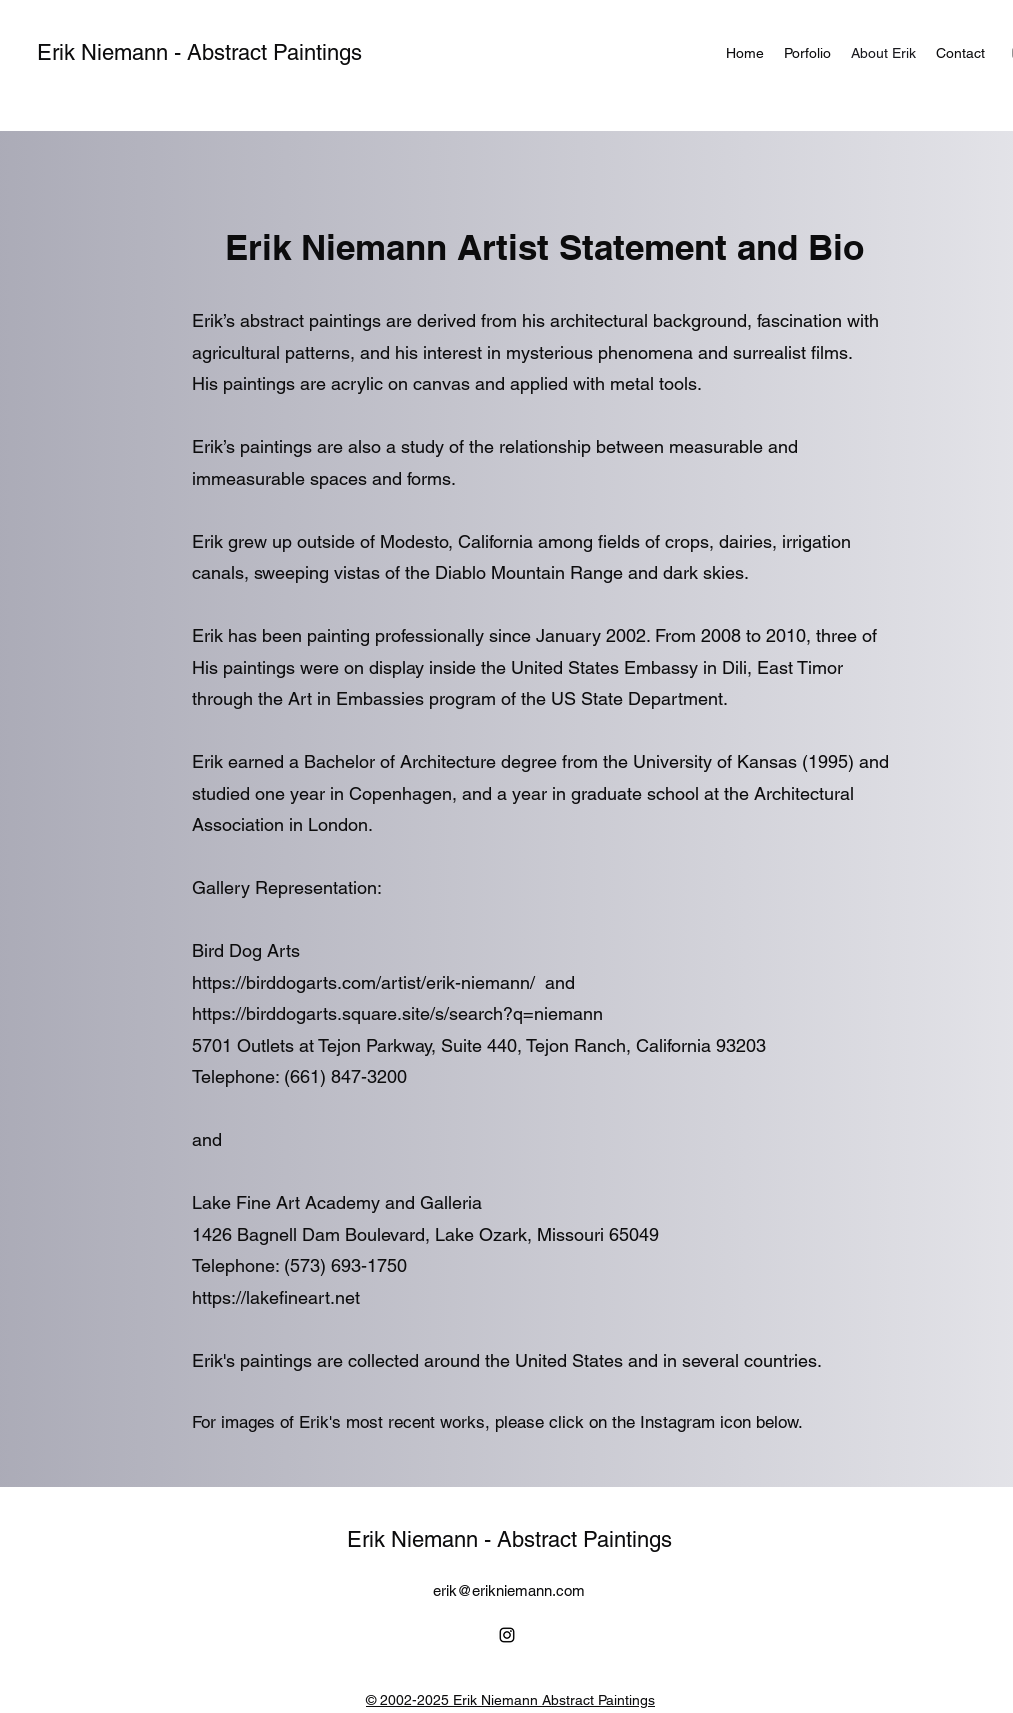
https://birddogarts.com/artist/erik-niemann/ (366, 982)
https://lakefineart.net (276, 1297)
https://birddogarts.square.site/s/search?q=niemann (397, 1013)
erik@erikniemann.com (509, 1590)
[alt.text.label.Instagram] (507, 1635)
